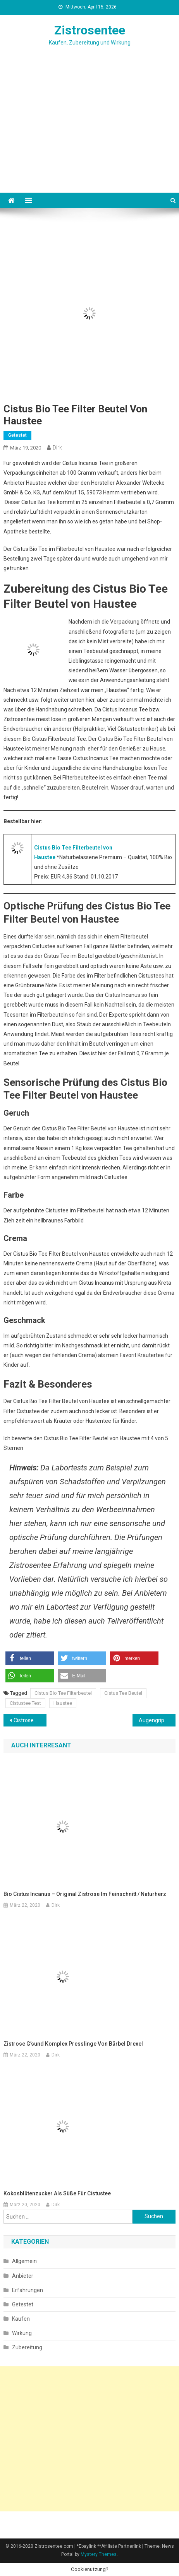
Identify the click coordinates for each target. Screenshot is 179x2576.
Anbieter (22, 2276)
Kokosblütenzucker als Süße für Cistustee (57, 2193)
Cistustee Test (25, 1703)
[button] (29, 1658)
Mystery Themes (99, 2554)
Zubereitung (27, 2347)
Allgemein (24, 2261)
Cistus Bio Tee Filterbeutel (63, 1693)
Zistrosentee (89, 30)
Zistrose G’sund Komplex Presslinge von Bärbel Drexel (73, 2044)
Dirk (57, 447)
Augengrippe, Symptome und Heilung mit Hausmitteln (157, 1720)
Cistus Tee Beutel (123, 1693)
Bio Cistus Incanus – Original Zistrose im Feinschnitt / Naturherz (84, 1894)
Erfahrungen (27, 2290)
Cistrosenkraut (30, 1720)
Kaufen (21, 2319)
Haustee (62, 1703)
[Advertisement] (89, 139)
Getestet (17, 435)
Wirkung (22, 2333)
